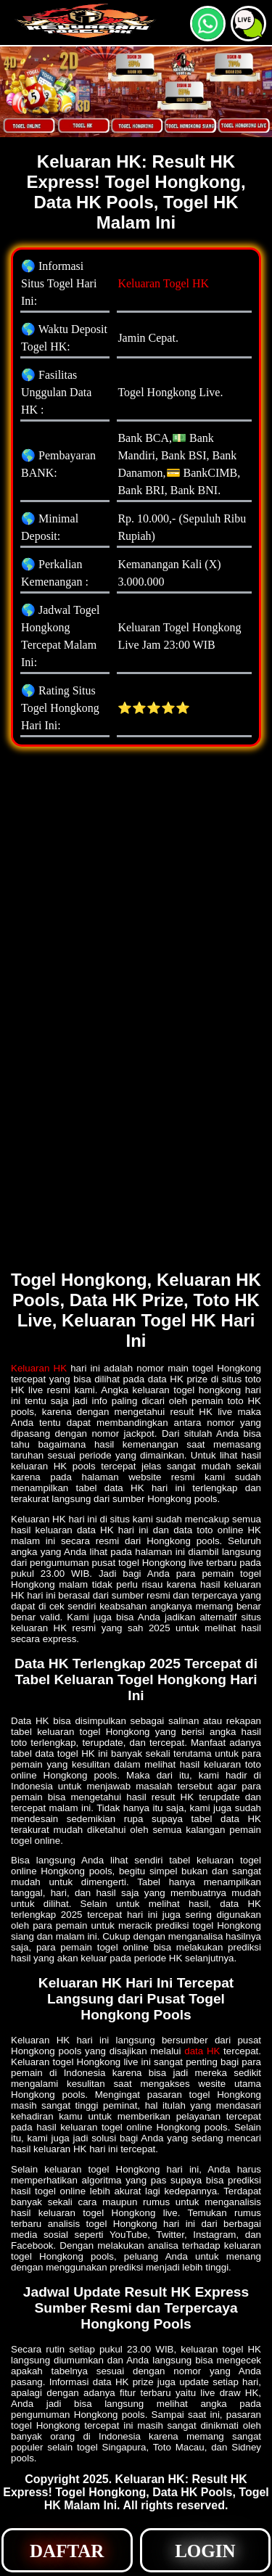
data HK (202, 2051)
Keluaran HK (39, 1368)
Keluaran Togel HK (163, 283)
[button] (248, 23)
